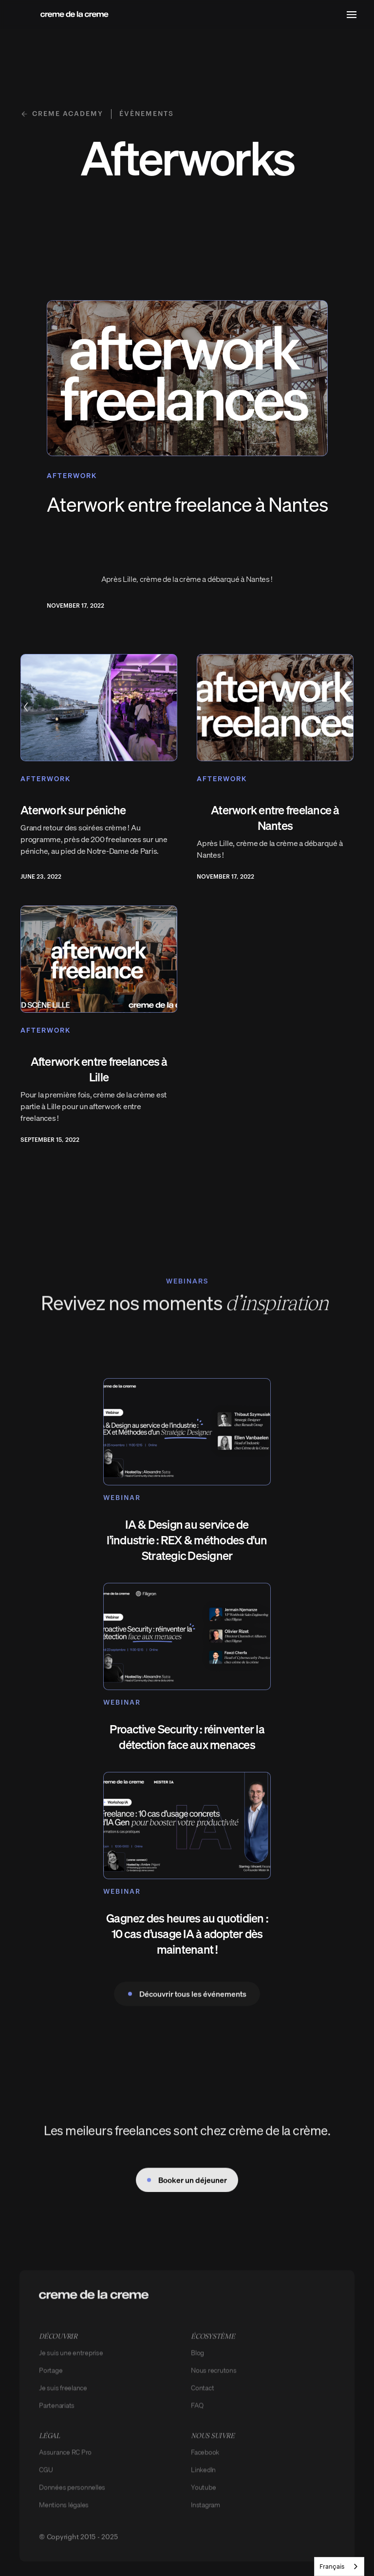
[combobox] (339, 2566)
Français (331, 2566)
